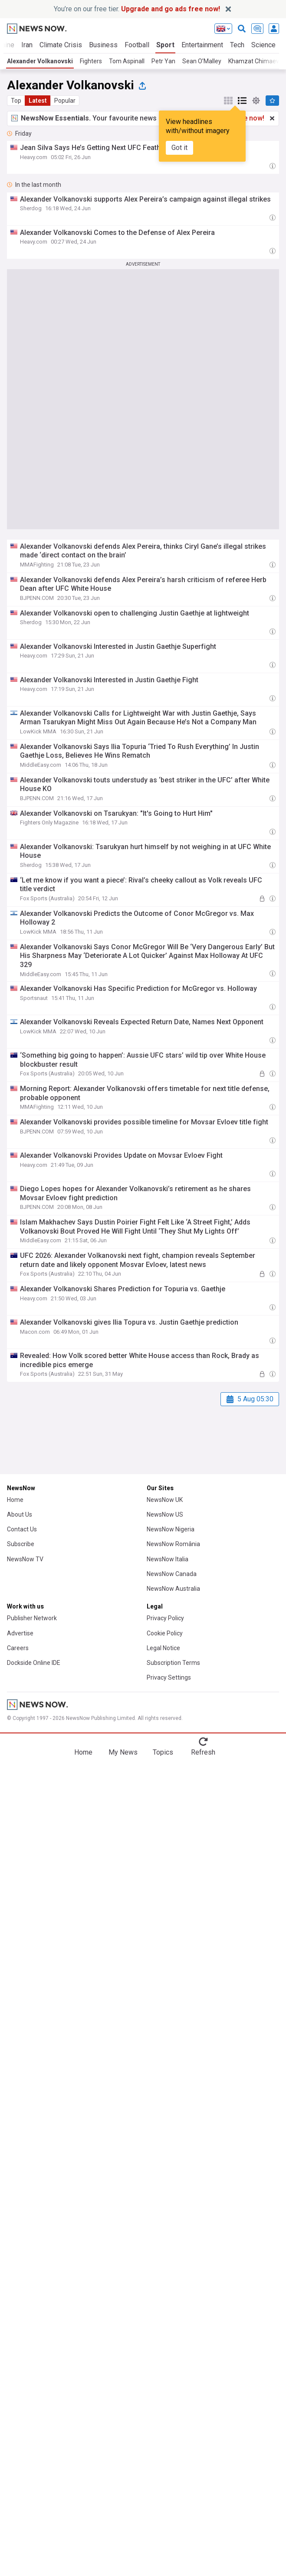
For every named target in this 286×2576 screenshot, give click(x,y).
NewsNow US (165, 1514)
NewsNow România (173, 1543)
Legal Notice (163, 1648)
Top (16, 100)
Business (103, 45)
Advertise (20, 1633)
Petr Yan (163, 61)
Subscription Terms (173, 1662)
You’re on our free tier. (137, 9)
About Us (19, 1514)
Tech (237, 45)
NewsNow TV (25, 1559)
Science (263, 45)
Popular (65, 100)
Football (137, 45)
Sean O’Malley (201, 61)
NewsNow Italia (167, 1559)
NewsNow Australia (173, 1588)
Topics (163, 1752)
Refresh (203, 1752)
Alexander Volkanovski (40, 61)
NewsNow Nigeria (170, 1529)
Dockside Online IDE (33, 1662)
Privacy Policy (165, 1618)
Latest (38, 100)
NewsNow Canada (172, 1573)
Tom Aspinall (127, 61)
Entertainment (202, 45)
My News (123, 1752)
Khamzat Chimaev (253, 61)
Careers (18, 1648)
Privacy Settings (169, 1677)
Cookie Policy (165, 1633)
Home (15, 1499)
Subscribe (20, 1543)
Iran (27, 45)
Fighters (91, 61)
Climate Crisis (60, 45)
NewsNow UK (165, 1499)
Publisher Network (32, 1618)
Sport (165, 45)
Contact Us (22, 1529)
